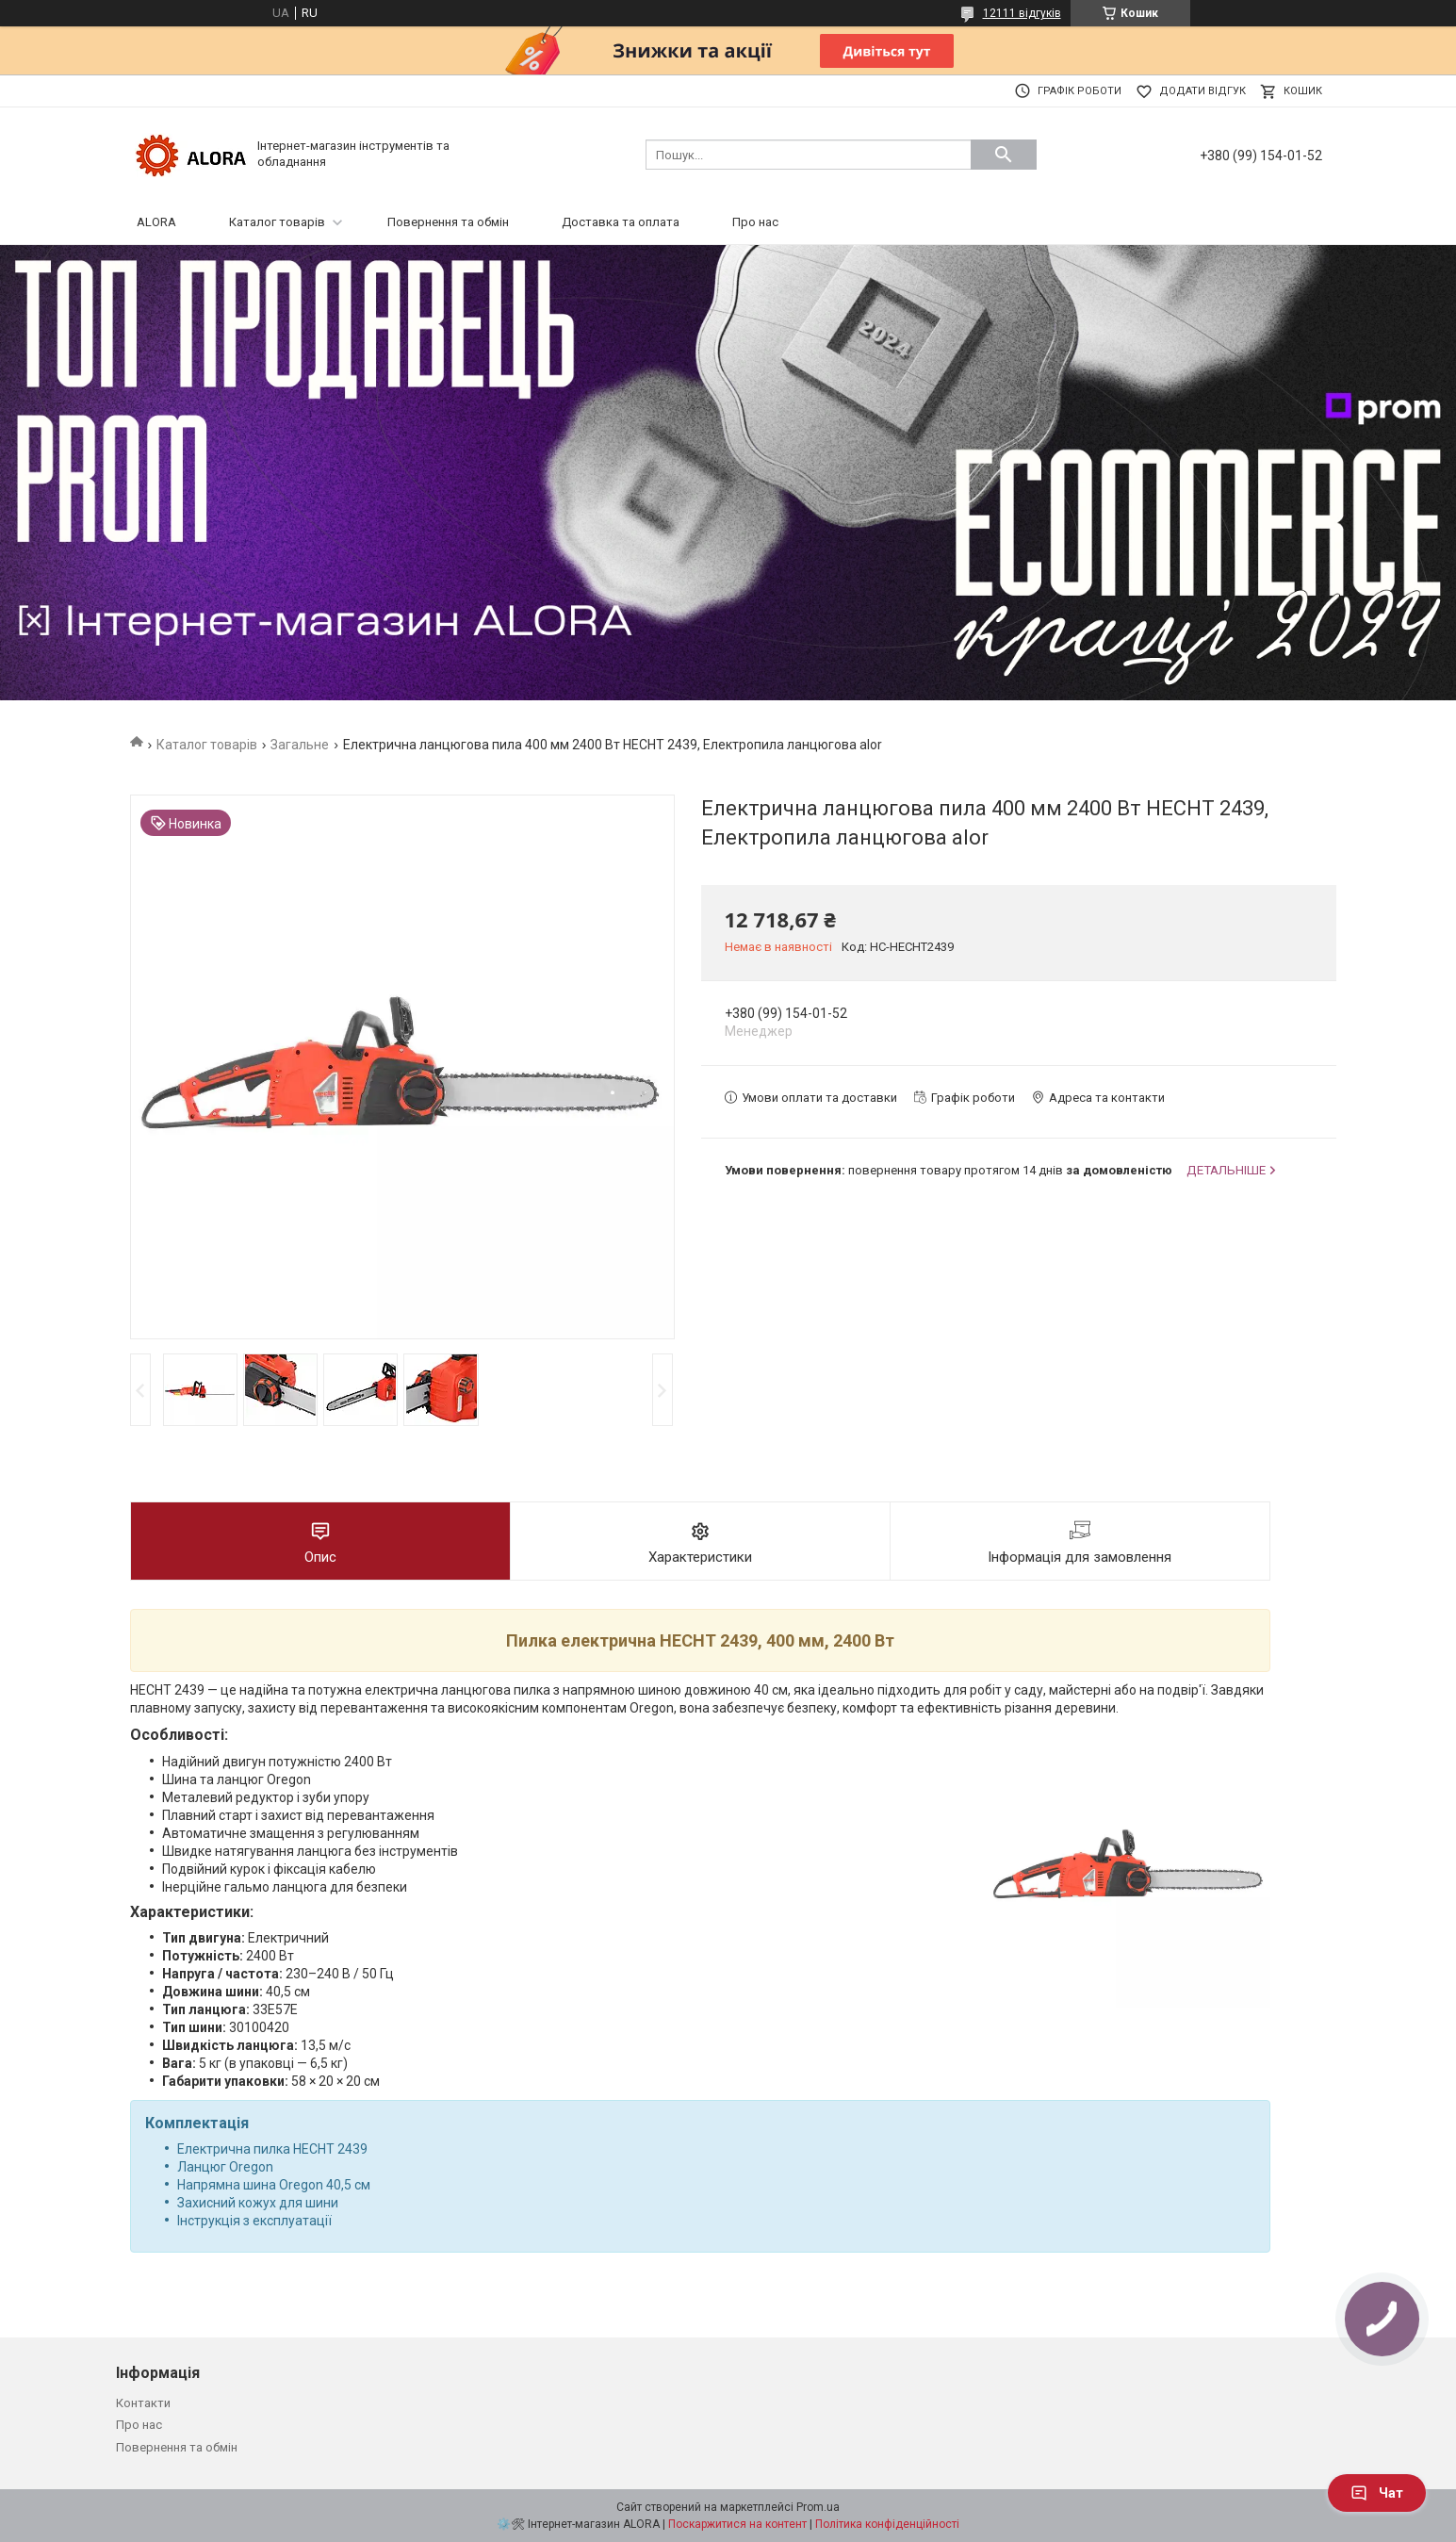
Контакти (143, 2403)
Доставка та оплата (620, 222)
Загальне (299, 744)
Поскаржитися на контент (737, 2524)
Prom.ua (818, 2507)
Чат (1376, 2493)
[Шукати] (1004, 154)
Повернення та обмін (448, 222)
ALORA (156, 222)
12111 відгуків (1022, 13)
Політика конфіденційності (887, 2524)
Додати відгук (1202, 91)
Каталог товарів (277, 222)
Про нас (755, 222)
